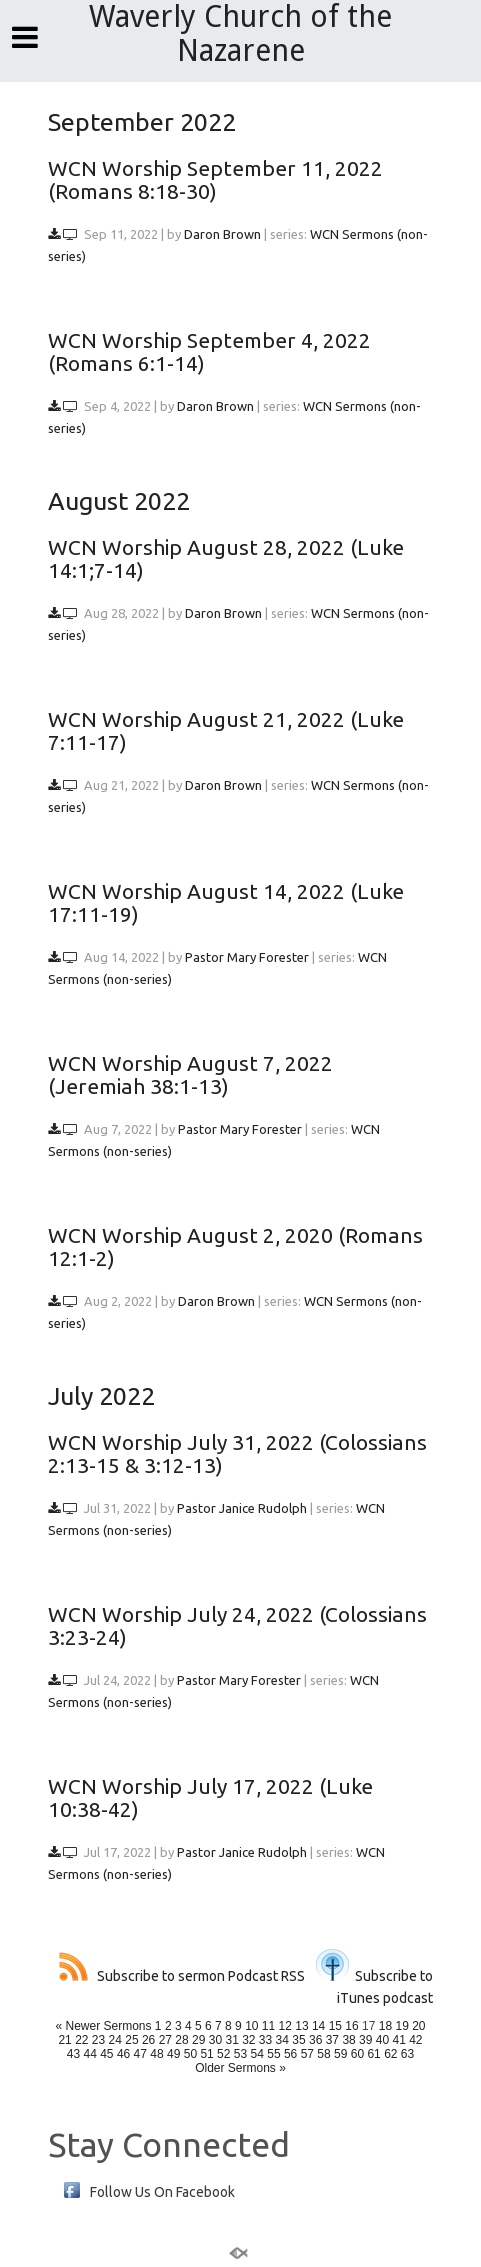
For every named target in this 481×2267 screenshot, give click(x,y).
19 (401, 2026)
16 (351, 2026)
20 (418, 2026)
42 (415, 2040)
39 (365, 2040)
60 (357, 2054)
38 (348, 2040)
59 (340, 2054)
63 (407, 2054)
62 (390, 2054)
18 (385, 2026)
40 (382, 2040)
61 (373, 2054)
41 (398, 2040)
